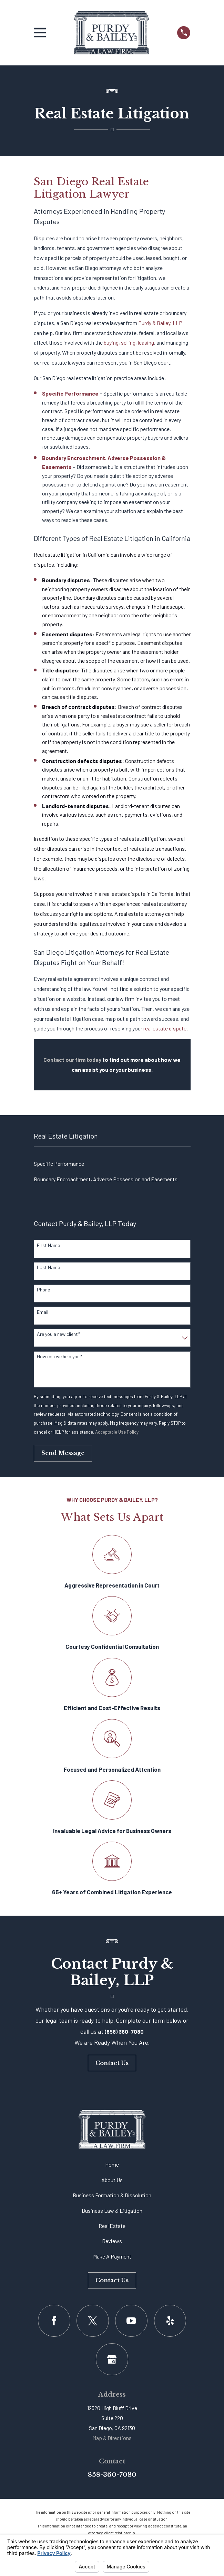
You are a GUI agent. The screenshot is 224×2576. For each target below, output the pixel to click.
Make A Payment (112, 2256)
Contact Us (112, 2063)
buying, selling (119, 342)
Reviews (112, 2241)
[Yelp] (170, 2321)
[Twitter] (93, 2321)
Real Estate (112, 2225)
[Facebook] (54, 2321)
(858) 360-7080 (124, 2031)
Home (112, 2164)
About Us (112, 2180)
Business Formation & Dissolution (112, 2195)
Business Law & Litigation (112, 2210)
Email (42, 1312)
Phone (43, 1289)
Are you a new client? (58, 1334)
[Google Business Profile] (112, 2359)
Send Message (62, 1452)
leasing (146, 342)
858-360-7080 (112, 2475)
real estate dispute (164, 1028)
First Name (48, 1245)
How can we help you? (59, 1356)
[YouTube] (131, 2321)
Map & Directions (112, 2437)
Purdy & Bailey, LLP (160, 323)
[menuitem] (112, 1164)
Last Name (48, 1267)
